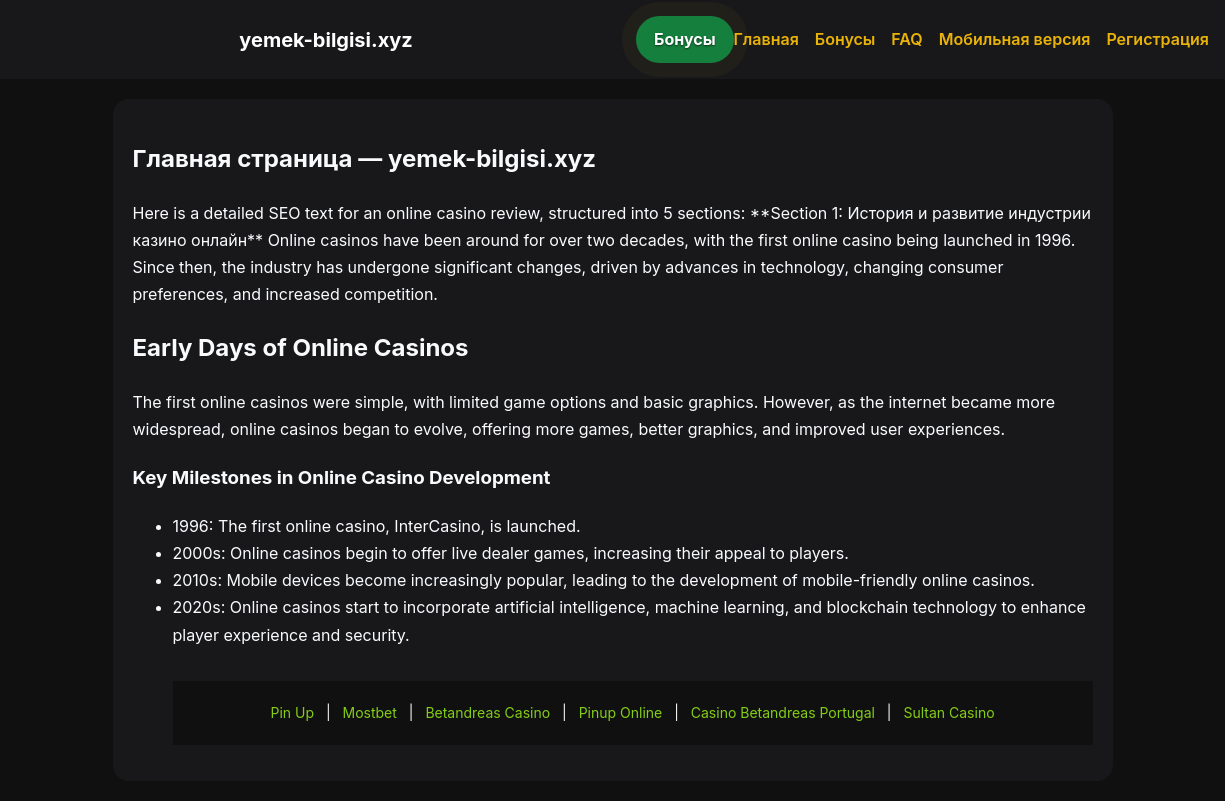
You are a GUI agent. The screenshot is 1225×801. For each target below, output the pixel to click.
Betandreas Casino (487, 712)
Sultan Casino (948, 712)
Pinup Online (621, 712)
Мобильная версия (1015, 39)
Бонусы (685, 39)
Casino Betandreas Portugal (783, 712)
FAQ (906, 39)
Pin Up (292, 712)
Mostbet (370, 712)
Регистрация (1157, 39)
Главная (766, 39)
